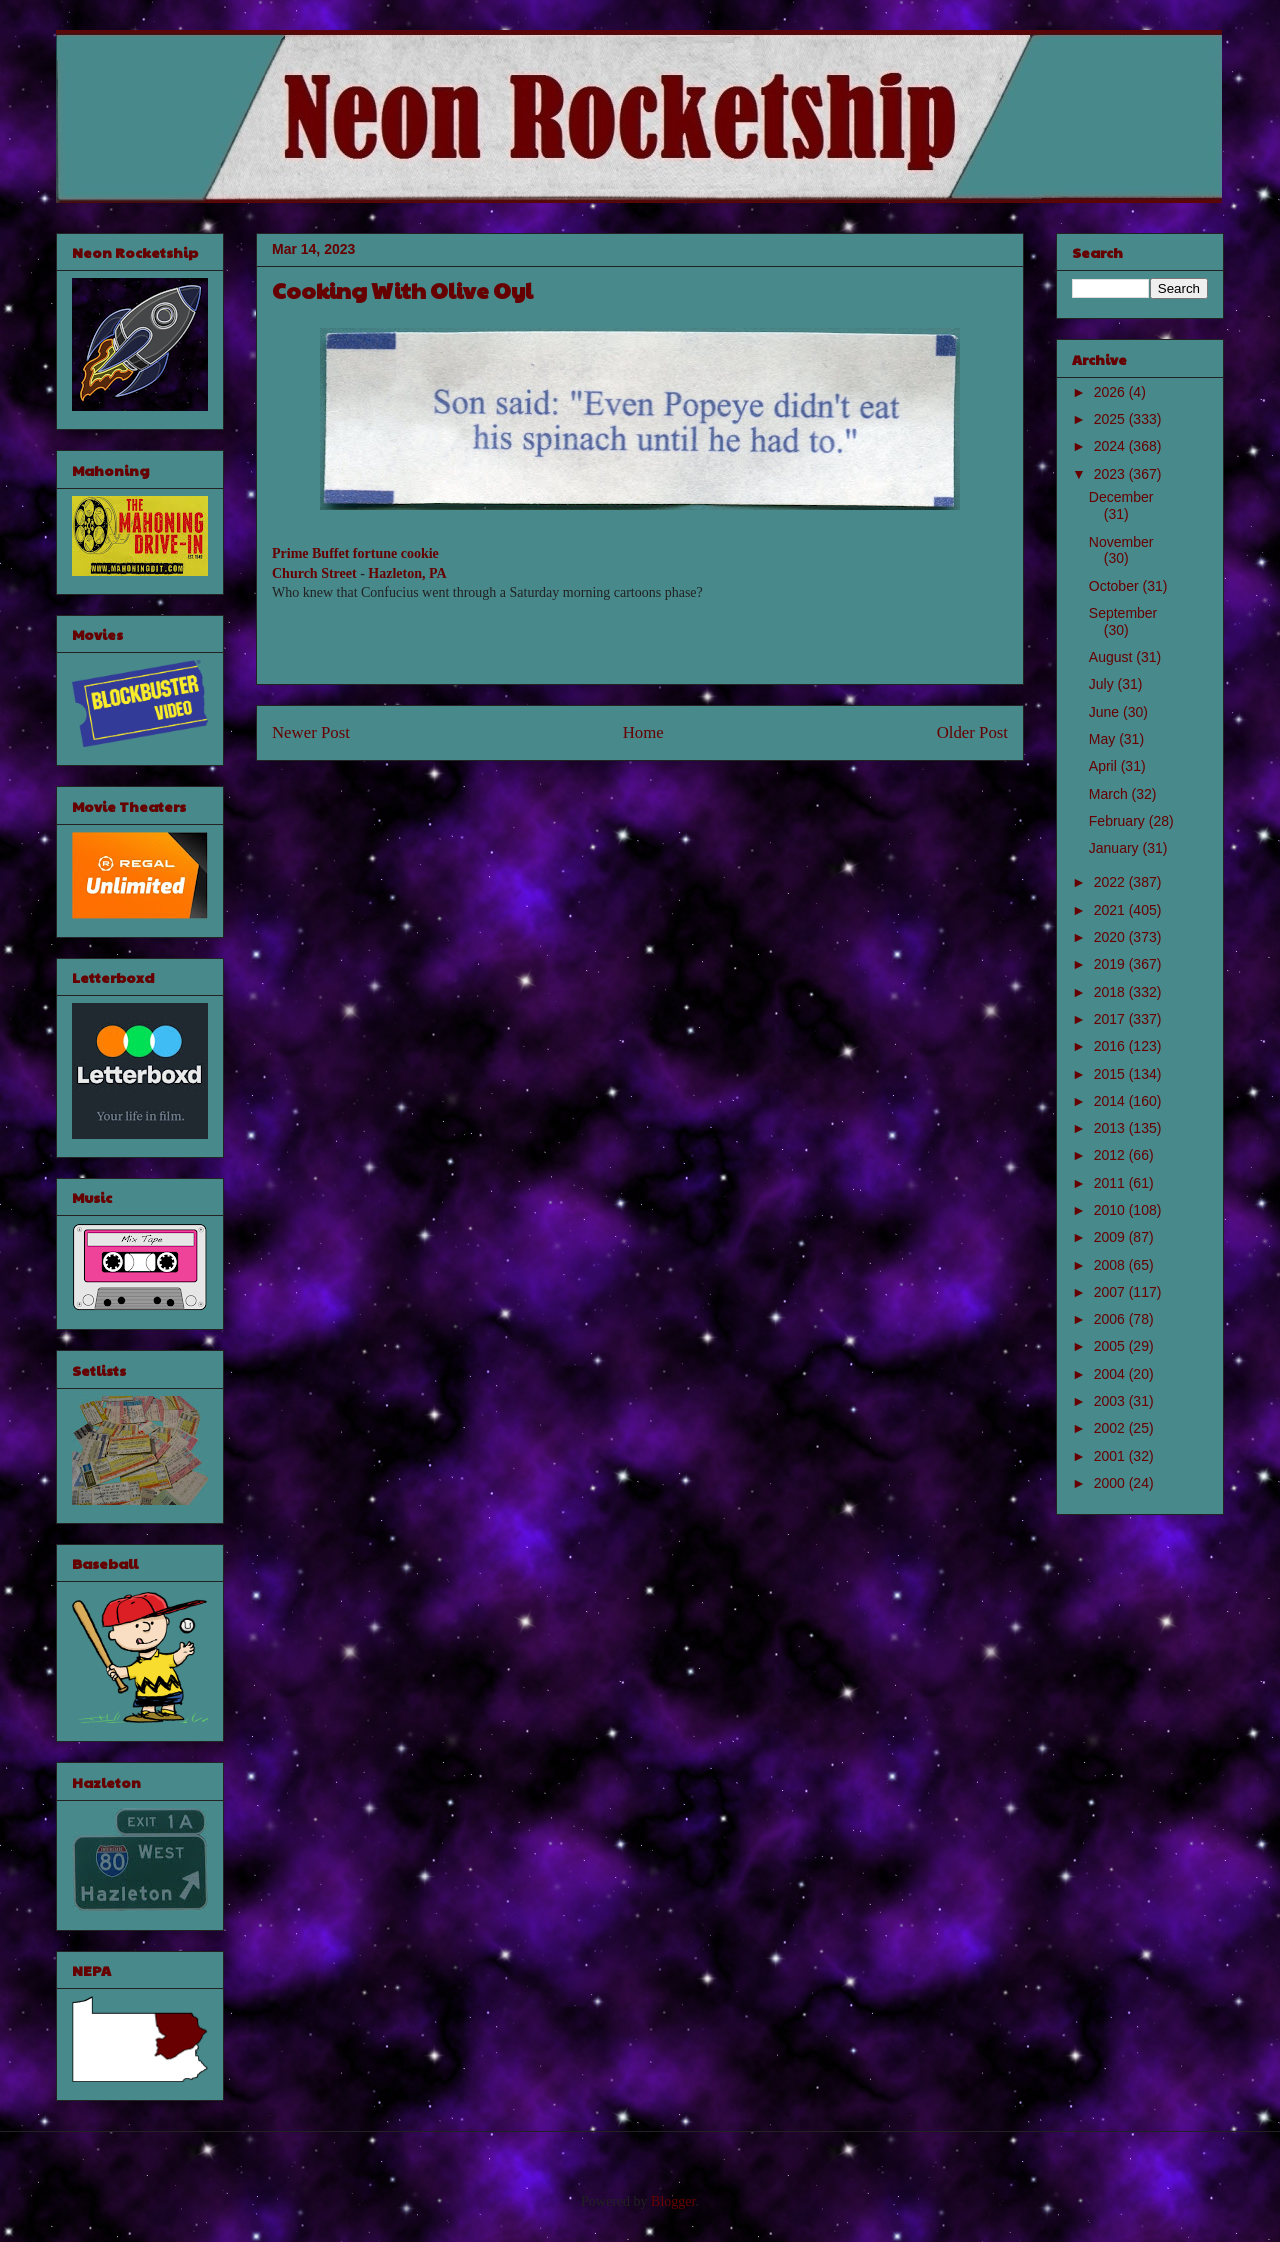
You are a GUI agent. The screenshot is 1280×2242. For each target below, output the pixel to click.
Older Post (972, 732)
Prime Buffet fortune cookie (355, 553)
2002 (1111, 1428)
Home (643, 732)
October (1116, 586)
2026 (1111, 392)
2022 (1111, 882)
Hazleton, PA (407, 573)
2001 (1111, 1456)
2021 (1111, 910)
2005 (1111, 1346)
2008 (1111, 1265)
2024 (1111, 446)
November (1121, 542)
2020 (1111, 937)
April (1105, 766)
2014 (1111, 1101)
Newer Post (311, 732)
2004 (1111, 1374)
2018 (1111, 992)
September (1123, 613)
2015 (1111, 1074)
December (1121, 497)
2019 (1111, 964)
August (1112, 657)
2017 (1111, 1019)
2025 (1111, 419)
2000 (1111, 1483)
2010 (1111, 1210)
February (1119, 821)
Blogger (673, 2201)
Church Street (314, 573)
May (1104, 739)
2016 (1111, 1046)
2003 (1111, 1401)
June (1106, 712)
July (1103, 684)
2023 (1111, 474)
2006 (1111, 1319)
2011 (1111, 1183)
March (1110, 794)
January (1116, 848)
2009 (1111, 1237)
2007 (1111, 1292)
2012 (1111, 1155)
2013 (1111, 1128)
